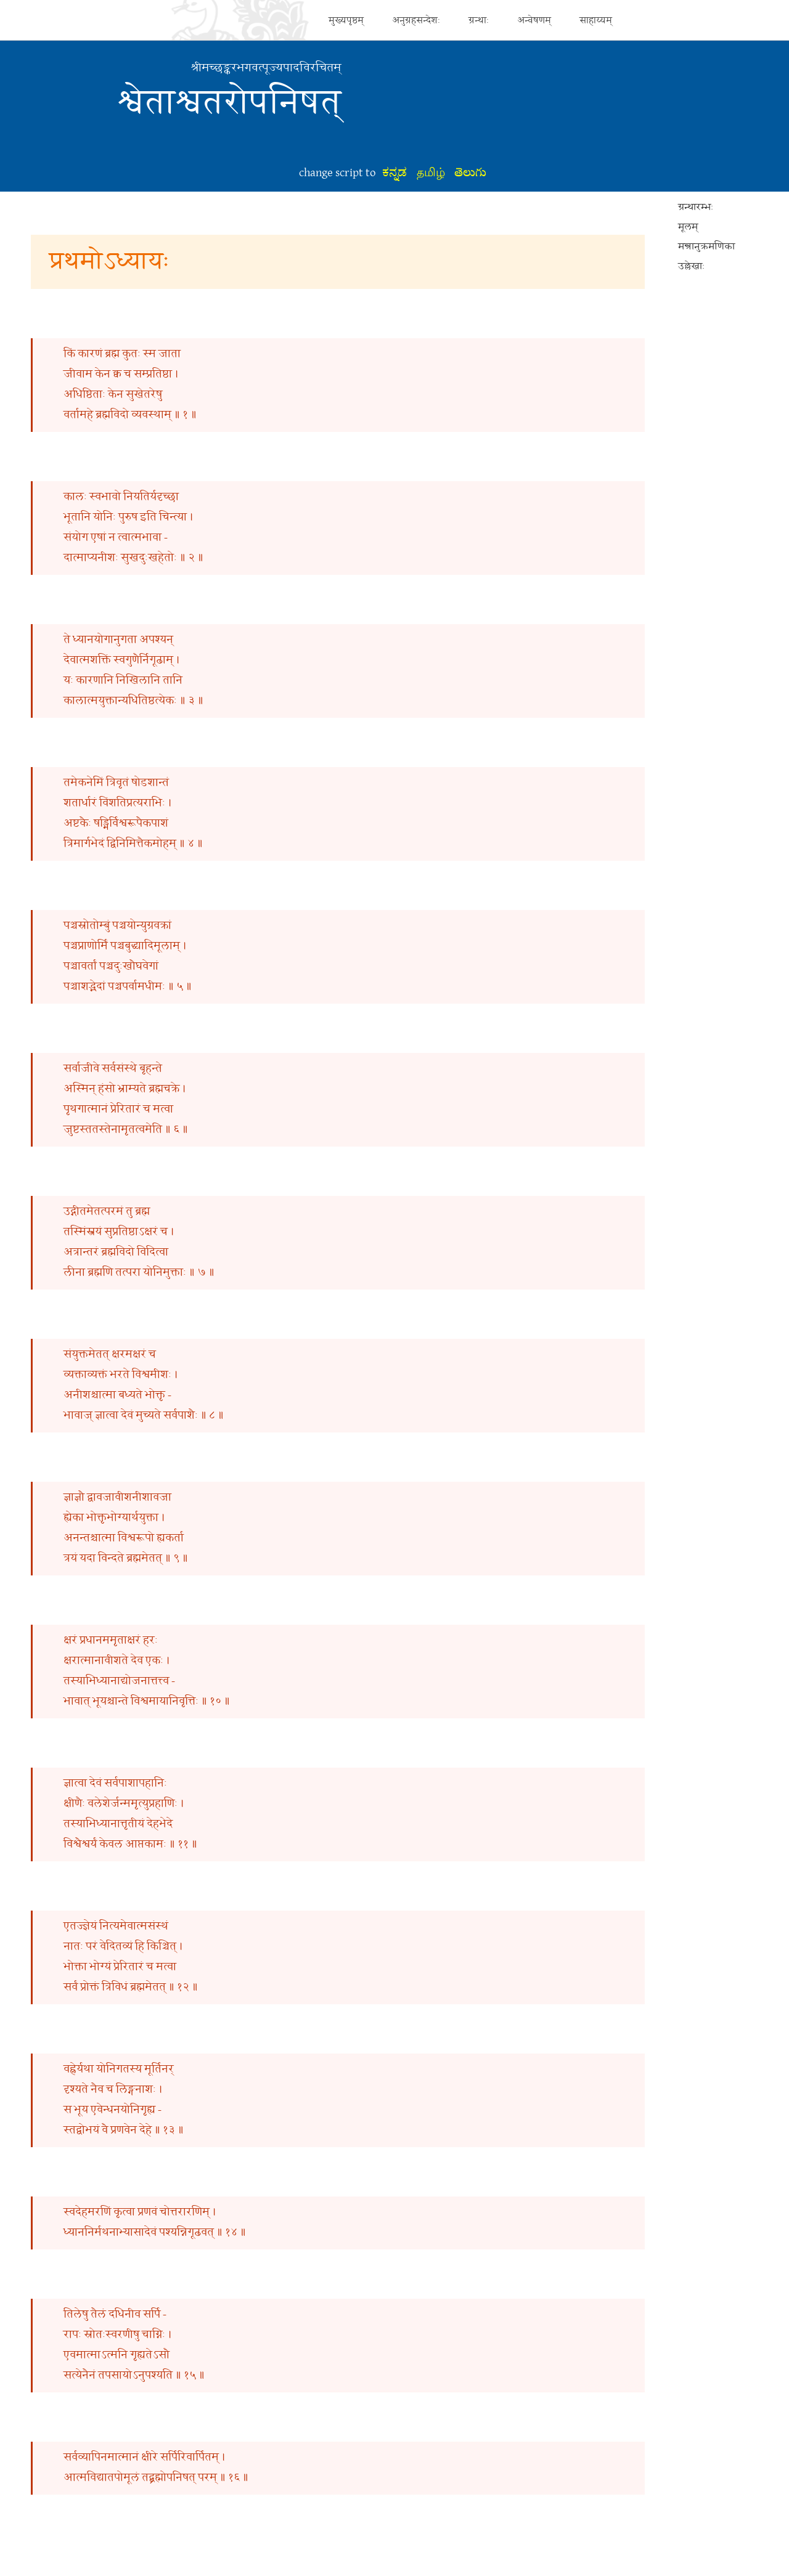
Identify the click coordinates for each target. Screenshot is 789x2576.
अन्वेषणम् (534, 20)
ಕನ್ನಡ (394, 172)
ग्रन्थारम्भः (695, 207)
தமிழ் (431, 172)
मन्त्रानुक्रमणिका (706, 247)
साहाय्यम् (595, 20)
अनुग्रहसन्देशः (416, 20)
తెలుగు (470, 172)
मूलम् (688, 227)
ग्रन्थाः (478, 20)
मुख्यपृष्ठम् (346, 20)
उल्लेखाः (691, 266)
